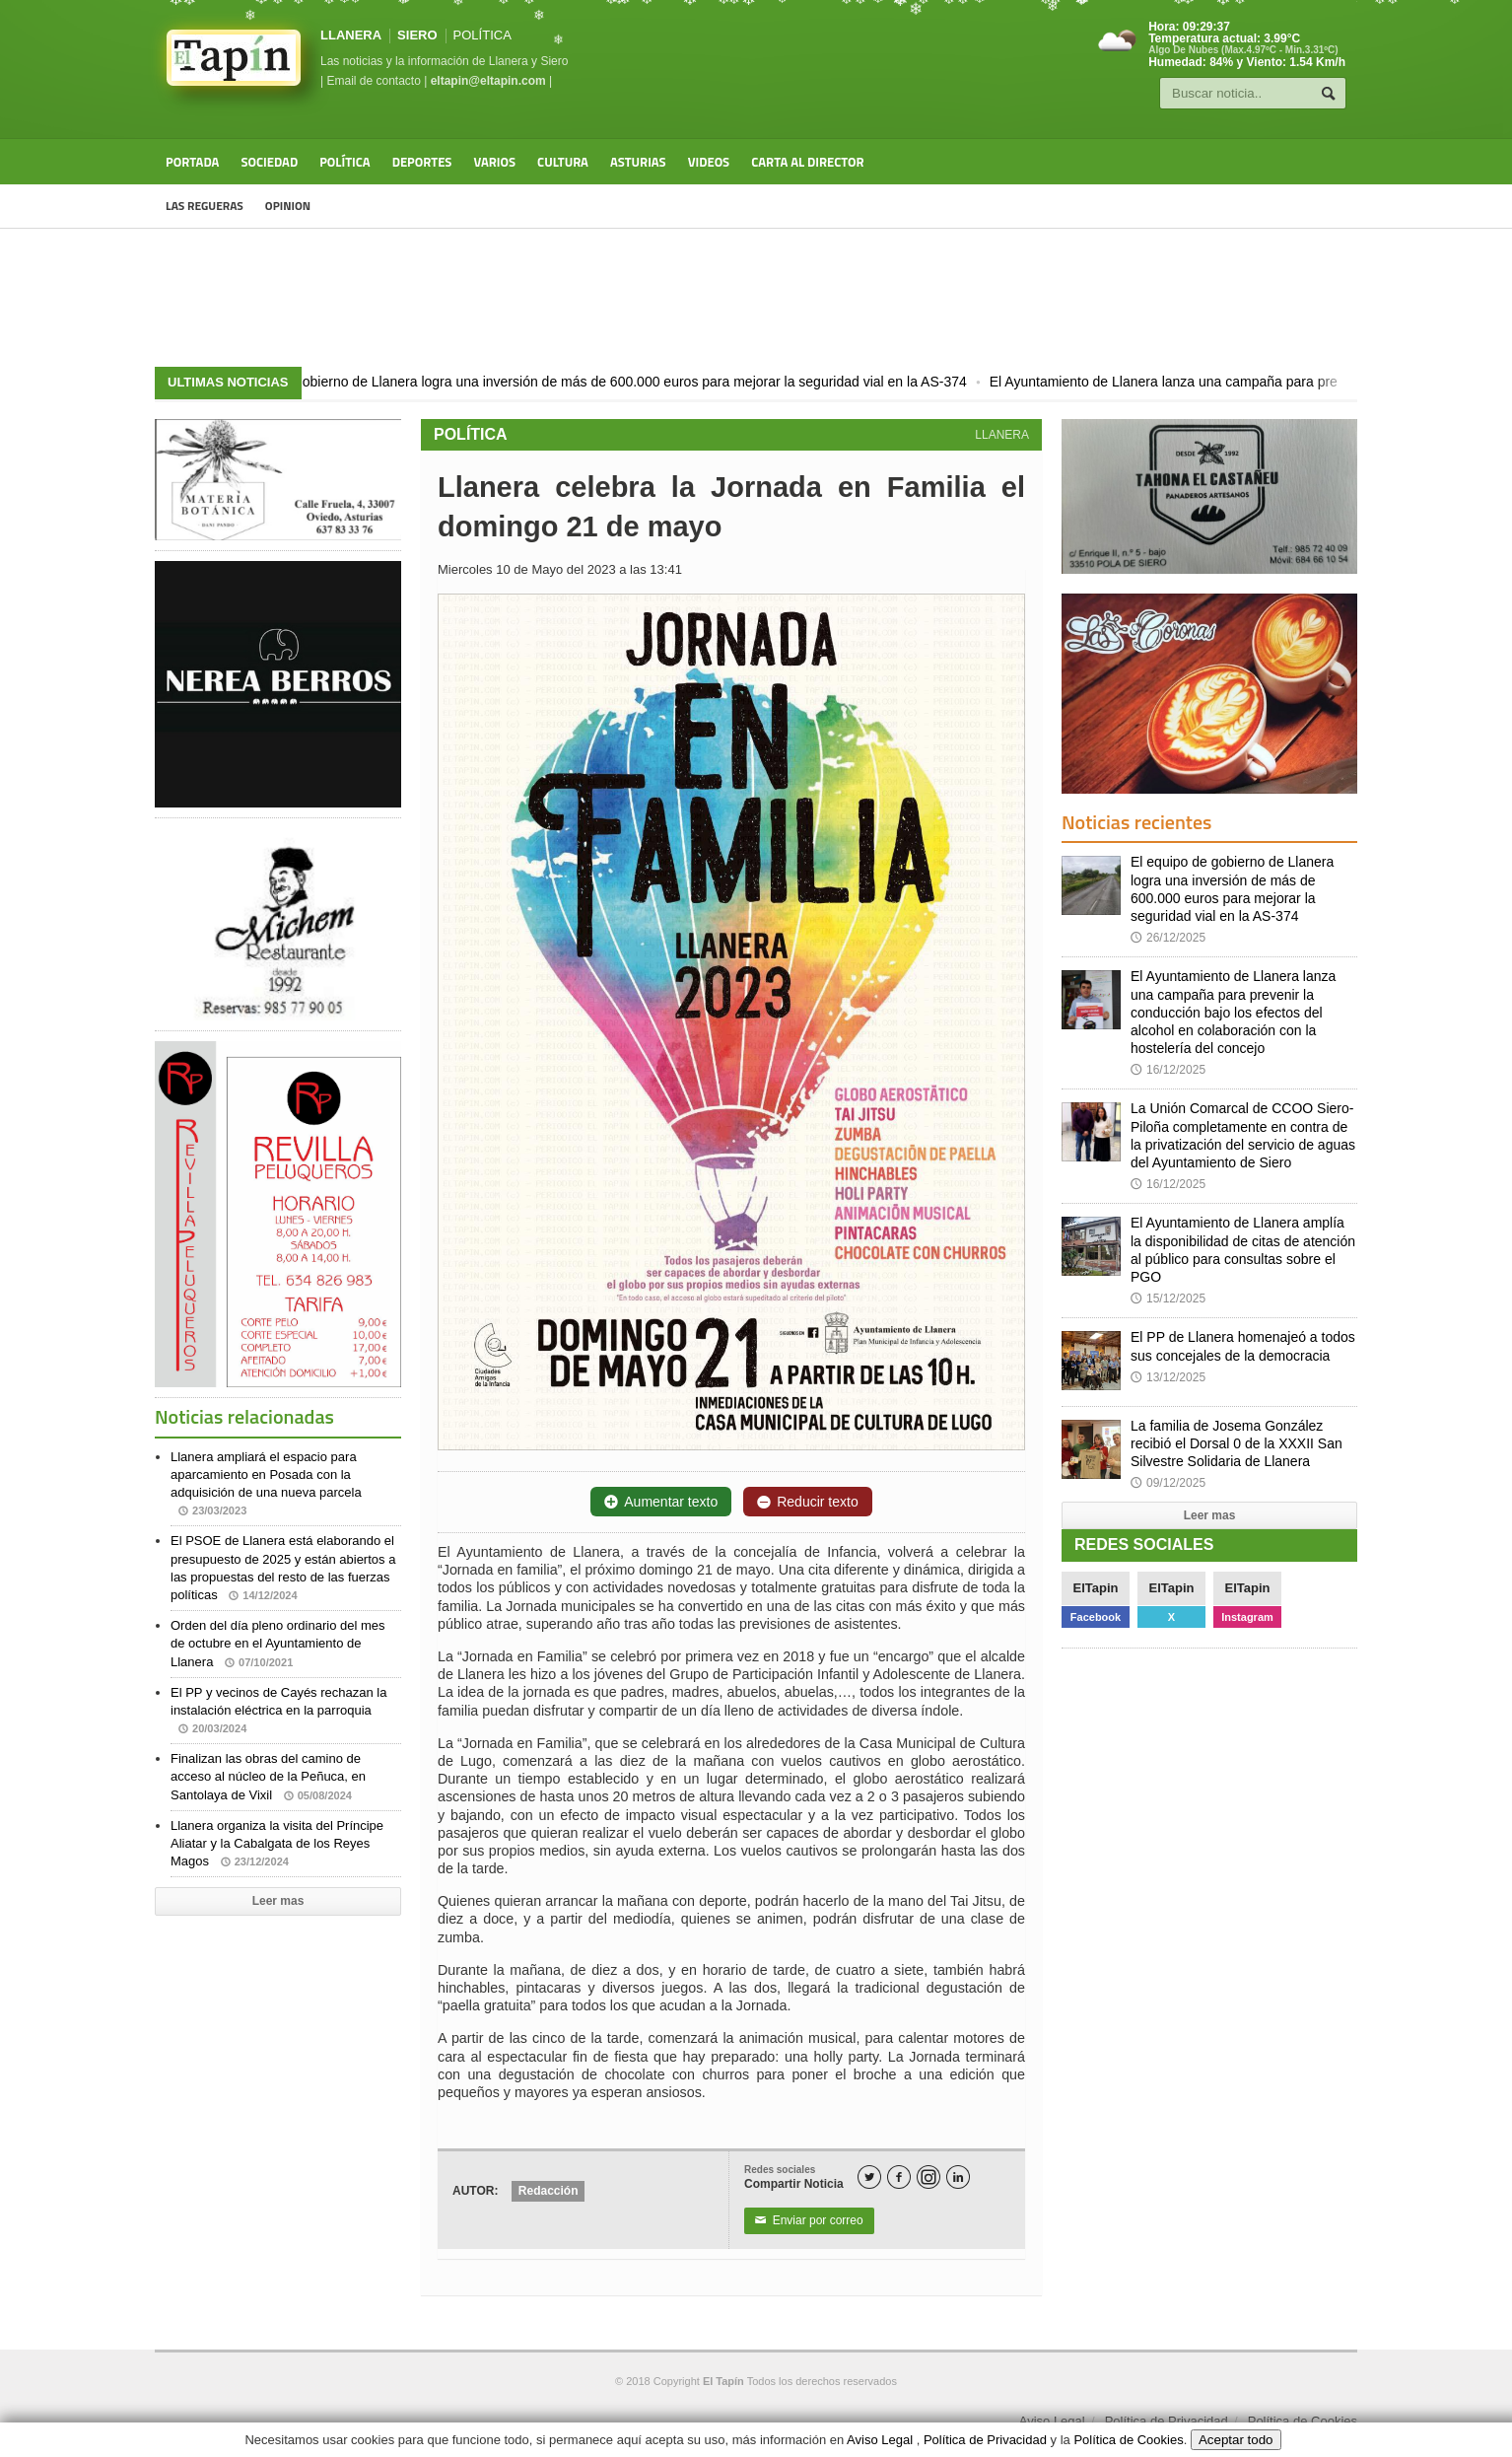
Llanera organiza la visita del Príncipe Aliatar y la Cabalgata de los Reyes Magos (277, 1843)
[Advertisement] (756, 297)
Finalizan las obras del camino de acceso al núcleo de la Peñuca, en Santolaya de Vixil (268, 1776)
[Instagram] (928, 2177)
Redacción (548, 2191)
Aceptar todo (1236, 2439)
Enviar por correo (809, 2220)
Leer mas (278, 1901)
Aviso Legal (1052, 2421)
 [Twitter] (869, 2177)
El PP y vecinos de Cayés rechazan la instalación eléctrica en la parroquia (278, 1710)
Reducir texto (807, 1501)
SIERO (417, 35)
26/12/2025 (1168, 938)
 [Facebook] (899, 2177)
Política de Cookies (1302, 2421)
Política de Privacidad (1166, 2421)
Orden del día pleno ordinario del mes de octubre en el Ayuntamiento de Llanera (278, 1643)
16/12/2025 (1168, 1070)
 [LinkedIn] (958, 2177)
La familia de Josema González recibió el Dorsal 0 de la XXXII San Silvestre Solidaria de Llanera (1236, 1443)
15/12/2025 (1168, 1298)
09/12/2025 (1168, 1483)
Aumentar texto (661, 1501)
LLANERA (350, 35)
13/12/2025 (1168, 1377)
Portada (192, 162)
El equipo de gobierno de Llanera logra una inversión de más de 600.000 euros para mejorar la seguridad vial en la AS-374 (637, 381)
